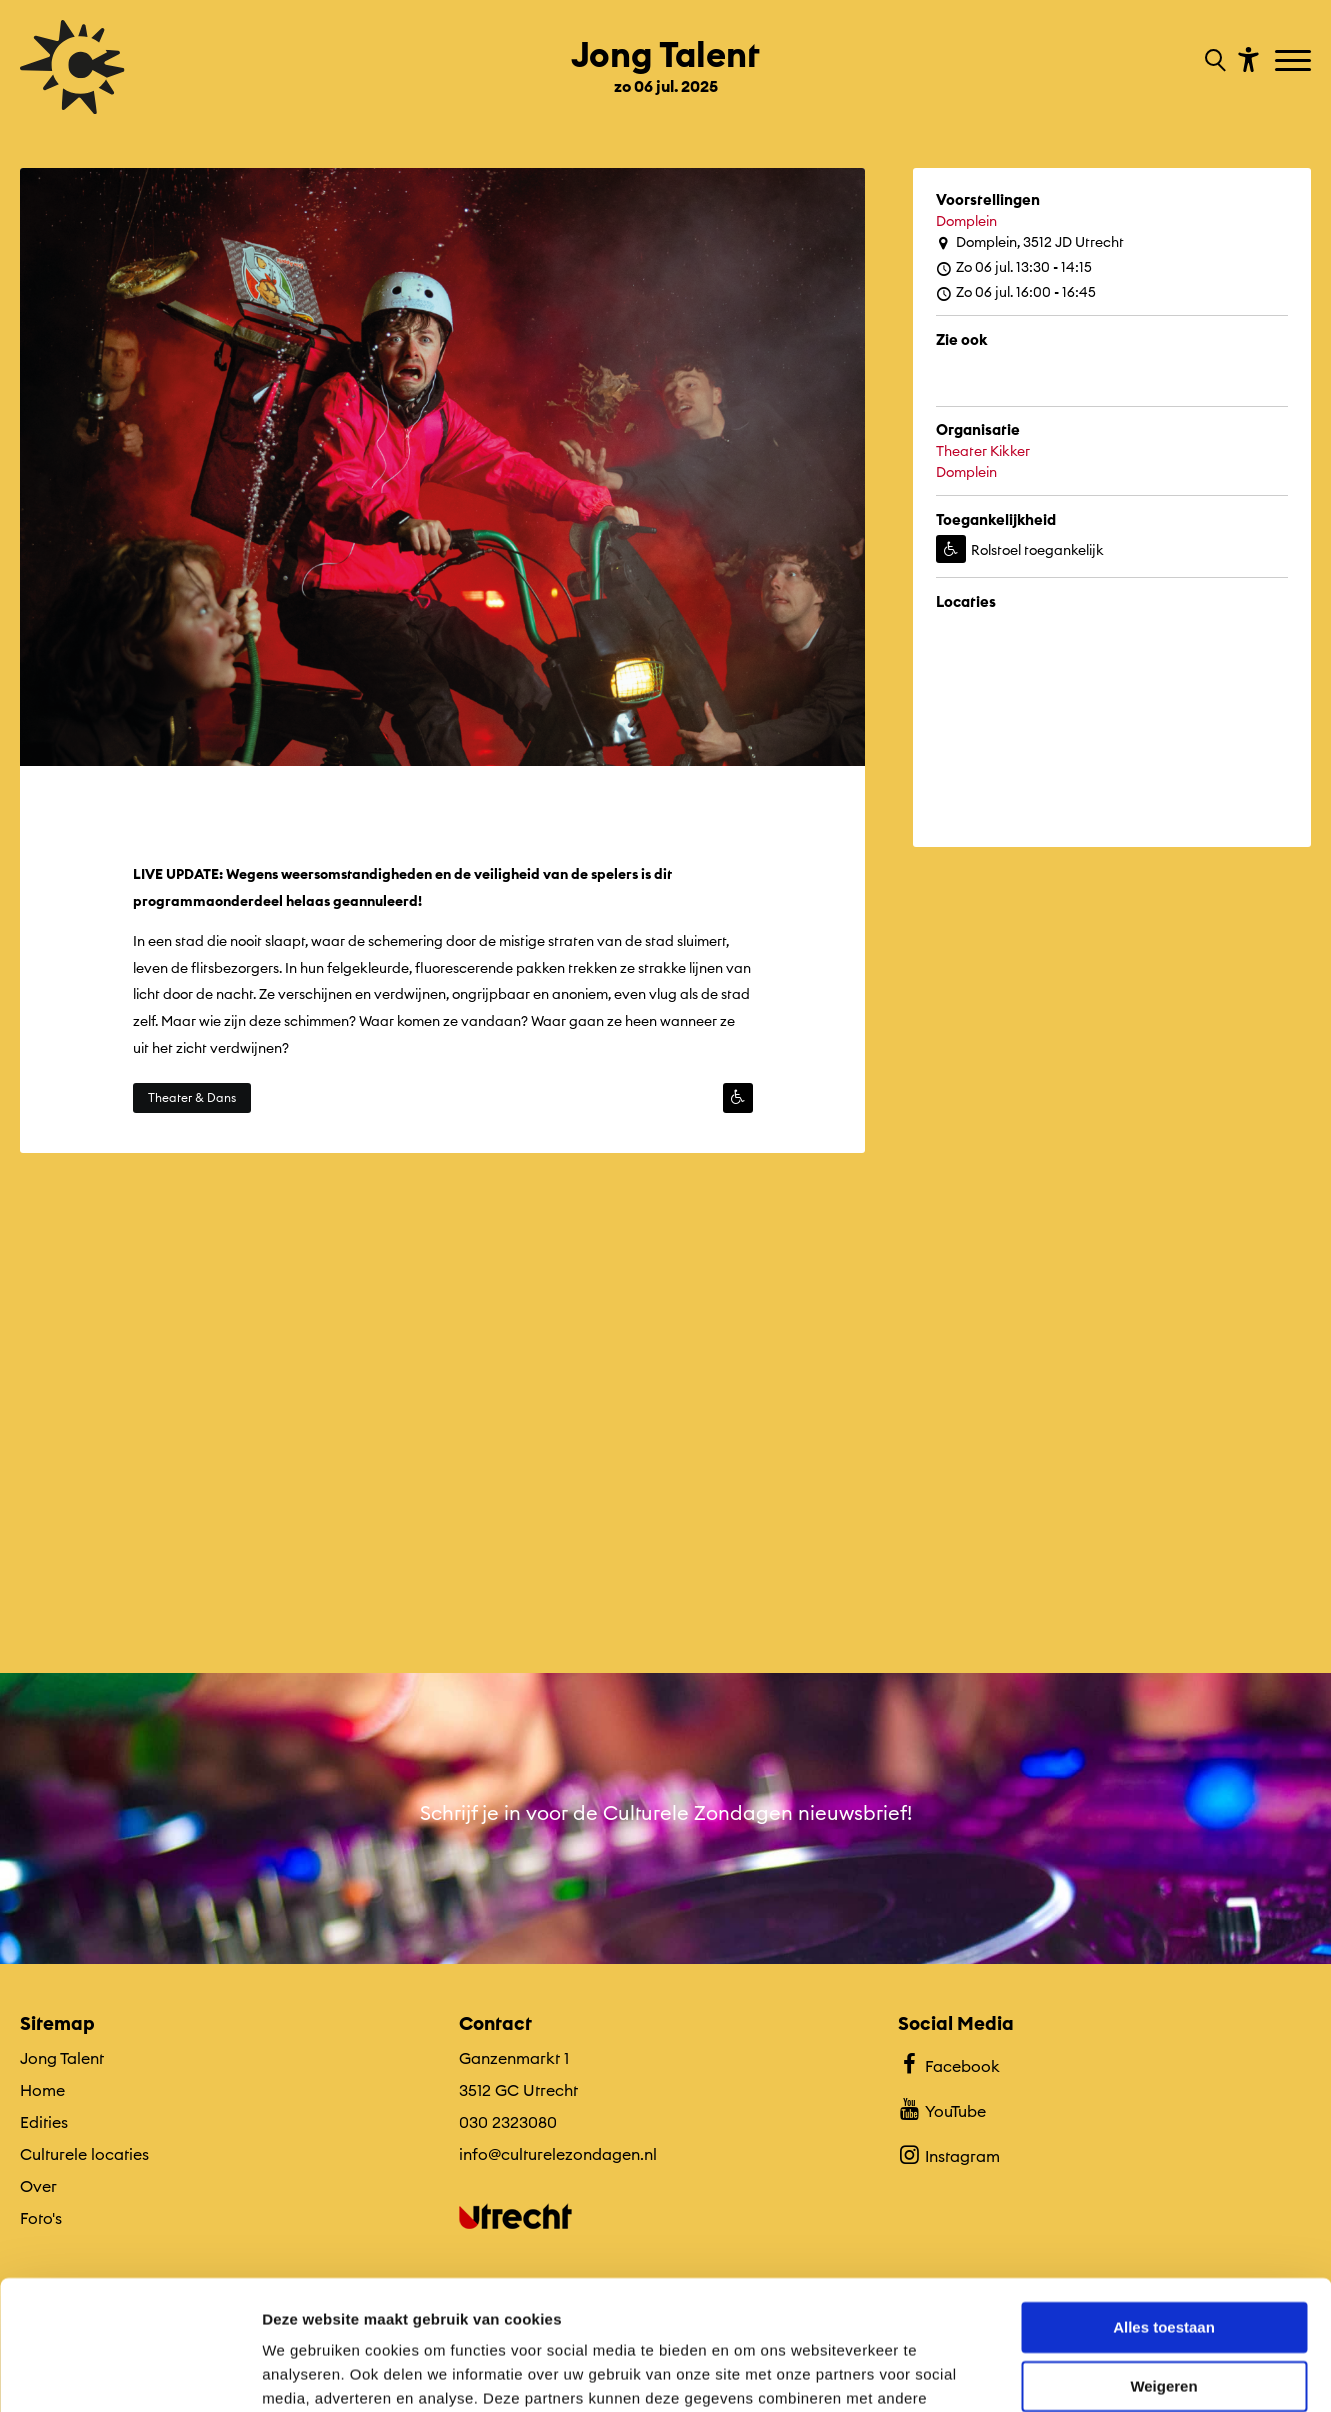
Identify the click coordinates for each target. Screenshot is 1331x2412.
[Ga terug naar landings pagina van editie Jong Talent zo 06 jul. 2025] (665, 58)
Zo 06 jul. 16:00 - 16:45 (1016, 292)
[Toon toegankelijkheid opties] (1246, 58)
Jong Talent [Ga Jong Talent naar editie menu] (62, 2058)
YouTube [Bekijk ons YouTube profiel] (941, 2109)
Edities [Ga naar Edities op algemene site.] (44, 2122)
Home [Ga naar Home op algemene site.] (42, 2090)
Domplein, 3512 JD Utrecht (1030, 242)
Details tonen (309, 2372)
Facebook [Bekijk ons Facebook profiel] (948, 2064)
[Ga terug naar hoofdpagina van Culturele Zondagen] (72, 67)
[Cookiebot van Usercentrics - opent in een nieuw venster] (129, 2373)
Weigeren (1163, 2256)
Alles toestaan (1164, 2198)
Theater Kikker (983, 451)
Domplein (966, 221)
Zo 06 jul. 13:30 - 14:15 (1014, 267)
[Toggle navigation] (1295, 62)
